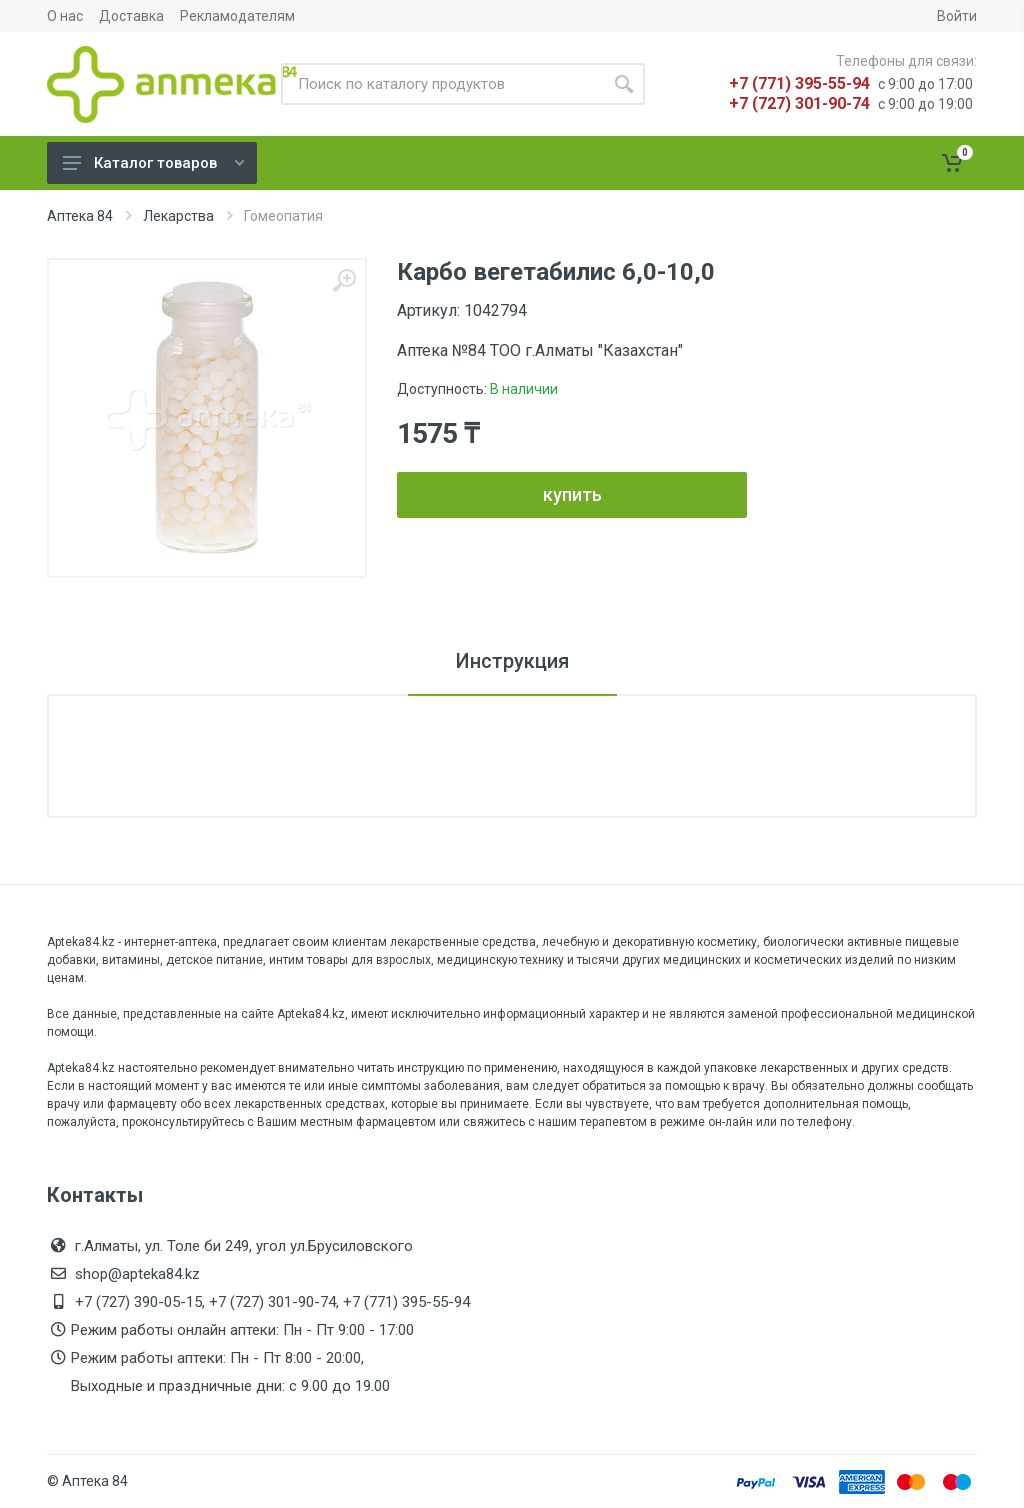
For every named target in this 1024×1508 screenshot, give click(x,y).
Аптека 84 (80, 216)
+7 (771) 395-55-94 (799, 83)
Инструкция (512, 661)
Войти (957, 16)
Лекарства (178, 216)
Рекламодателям (237, 16)
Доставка (131, 16)
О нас (65, 16)
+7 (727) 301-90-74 (799, 103)
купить (572, 494)
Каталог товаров (153, 163)
